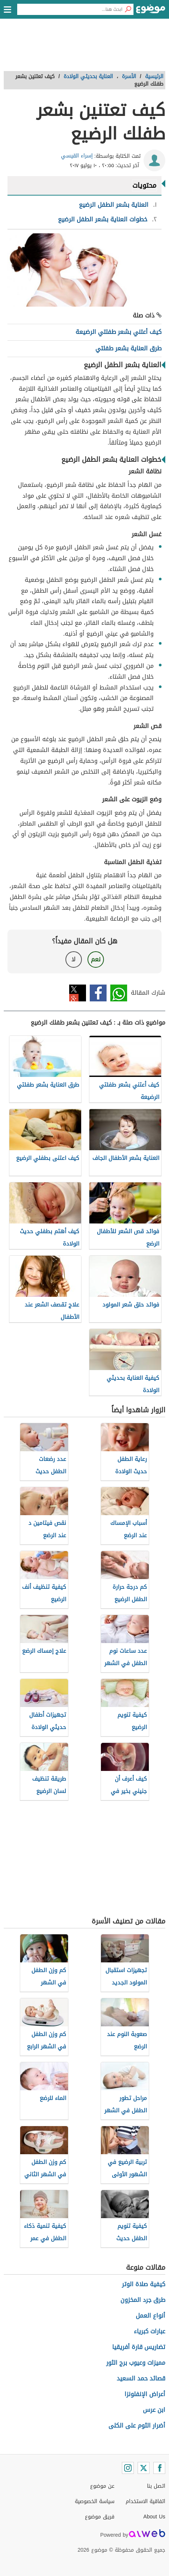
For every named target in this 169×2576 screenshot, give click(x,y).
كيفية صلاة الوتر (143, 2284)
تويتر (77, 993)
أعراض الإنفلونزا (145, 2394)
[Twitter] (144, 2468)
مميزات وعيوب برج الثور (135, 2362)
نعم (96, 959)
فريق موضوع (99, 2517)
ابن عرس (154, 2410)
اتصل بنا (156, 2486)
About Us (154, 2517)
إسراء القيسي (77, 156)
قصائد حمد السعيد (141, 2378)
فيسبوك (98, 993)
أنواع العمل (150, 2315)
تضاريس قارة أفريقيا (138, 2347)
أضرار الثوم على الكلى (136, 2425)
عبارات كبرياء (149, 2331)
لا (73, 959)
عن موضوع (102, 2486)
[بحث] (127, 9)
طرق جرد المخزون (142, 2300)
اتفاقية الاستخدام (145, 2501)
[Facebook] (159, 2468)
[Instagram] (128, 2468)
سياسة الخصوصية (94, 2501)
